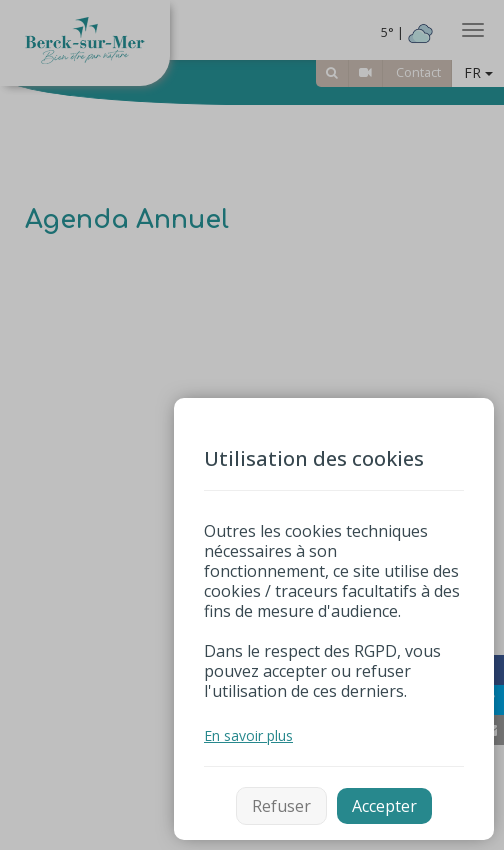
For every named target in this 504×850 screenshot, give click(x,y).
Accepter (384, 806)
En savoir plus (248, 735)
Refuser (281, 806)
